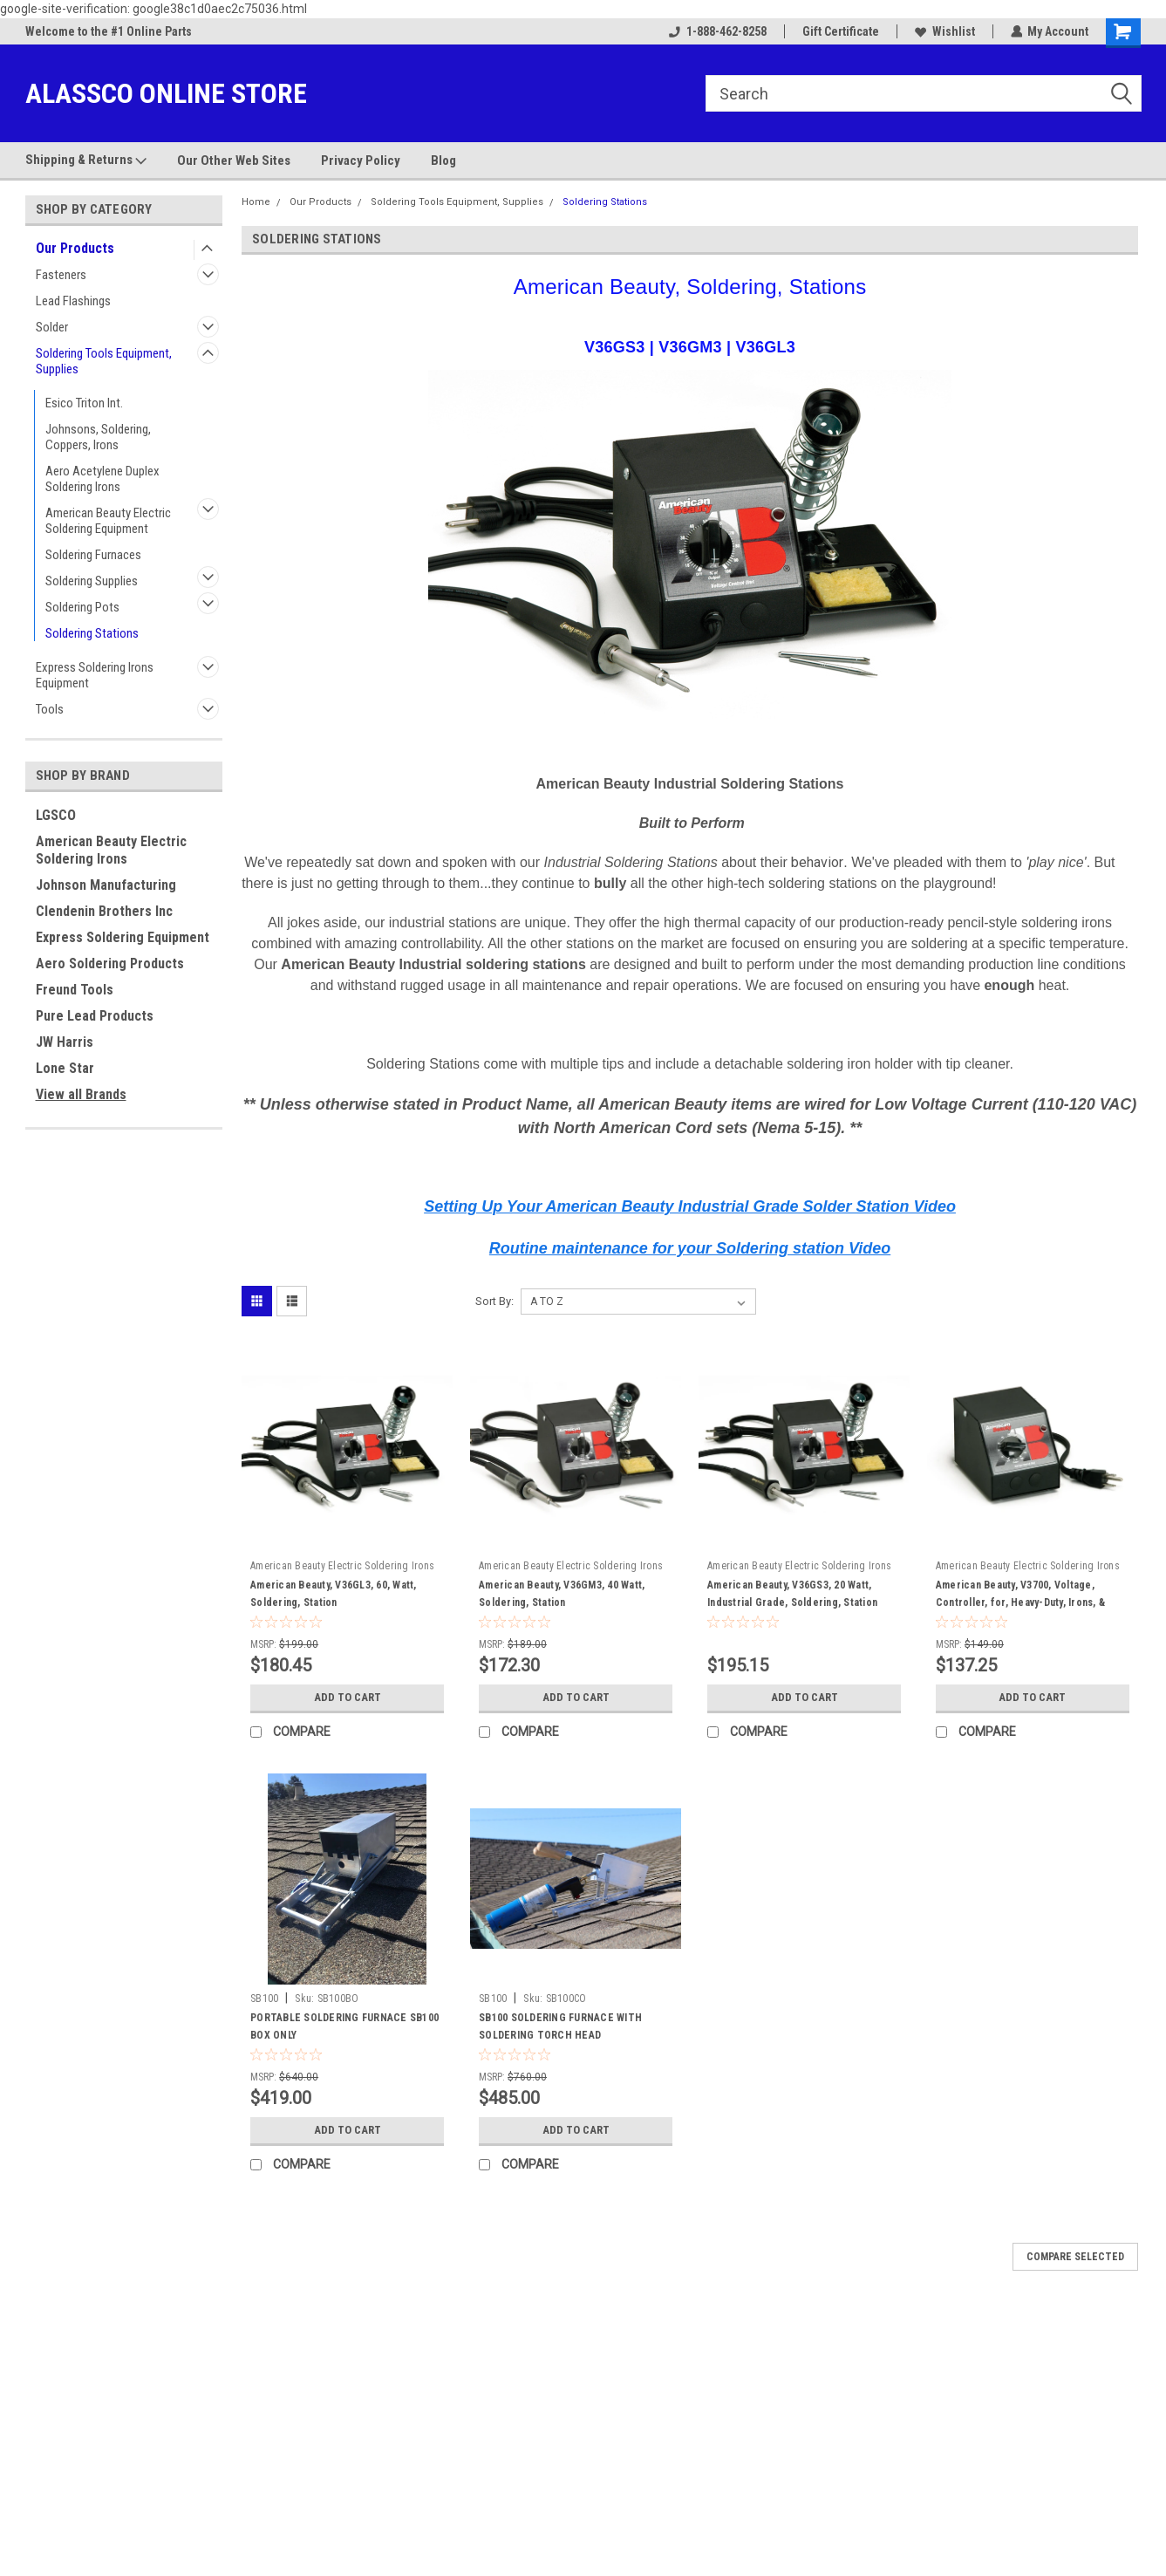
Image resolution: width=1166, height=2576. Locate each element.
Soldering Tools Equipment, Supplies (104, 361)
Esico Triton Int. (84, 403)
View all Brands (81, 1094)
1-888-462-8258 (717, 31)
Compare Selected (1075, 2257)
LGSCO (56, 815)
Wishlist (944, 31)
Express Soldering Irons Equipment (94, 675)
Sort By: (494, 1301)
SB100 (264, 1998)
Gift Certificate (839, 31)
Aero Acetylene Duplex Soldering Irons (102, 479)
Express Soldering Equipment (122, 937)
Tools (50, 709)
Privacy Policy (360, 160)
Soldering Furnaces (93, 555)
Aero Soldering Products (110, 963)
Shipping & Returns (86, 160)
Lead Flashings (73, 301)
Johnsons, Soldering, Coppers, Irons (98, 437)
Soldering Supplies (91, 581)
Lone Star (65, 1068)
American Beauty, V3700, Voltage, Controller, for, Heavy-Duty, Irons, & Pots (1020, 1602)
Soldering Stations (92, 633)
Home (256, 202)
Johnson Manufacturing (106, 885)
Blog (443, 160)
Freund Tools (74, 989)
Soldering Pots (82, 607)
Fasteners (61, 275)
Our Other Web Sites (233, 160)
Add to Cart (347, 1698)
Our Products (75, 248)
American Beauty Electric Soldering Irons (111, 850)
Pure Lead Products (94, 1016)
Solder (52, 327)
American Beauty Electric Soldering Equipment (108, 520)
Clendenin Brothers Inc (104, 911)
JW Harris (64, 1042)
